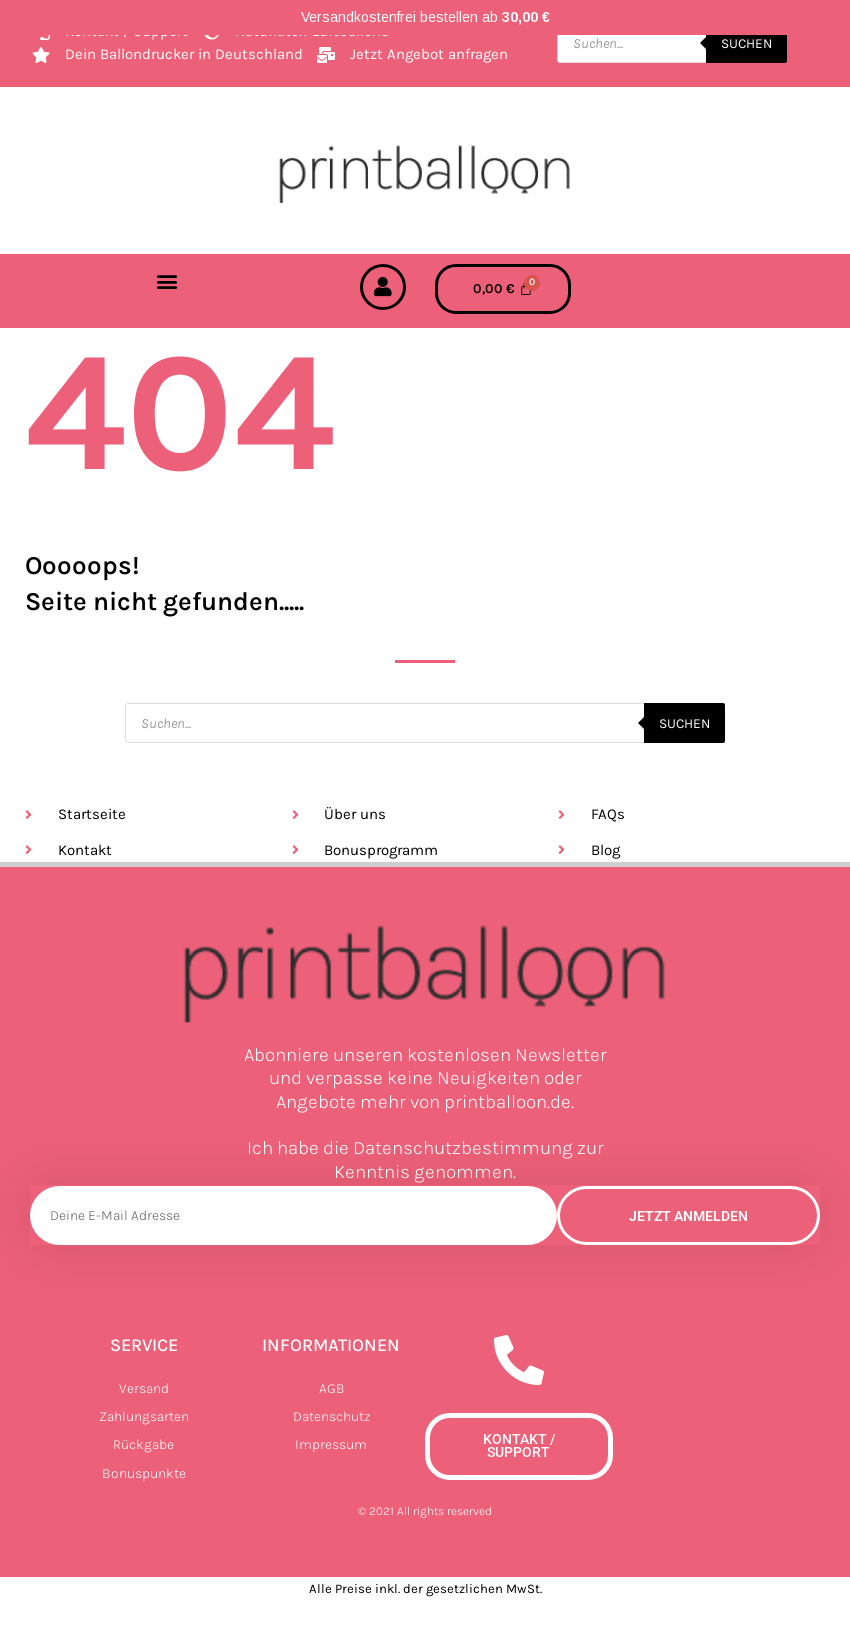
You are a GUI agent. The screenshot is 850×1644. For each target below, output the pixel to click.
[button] (167, 280)
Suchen (746, 43)
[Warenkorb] (503, 289)
